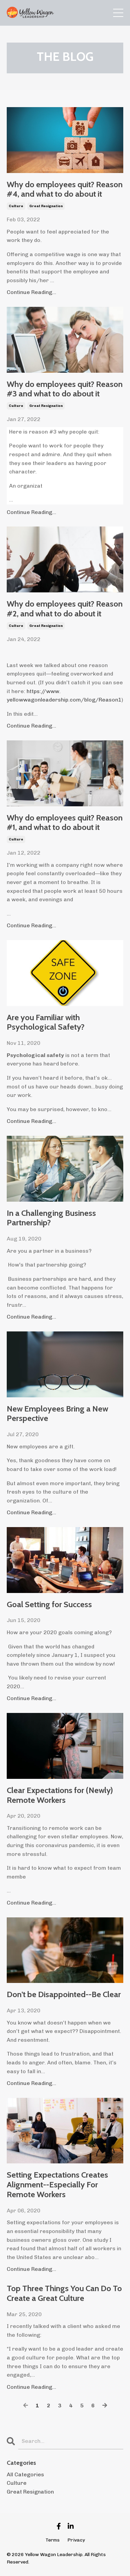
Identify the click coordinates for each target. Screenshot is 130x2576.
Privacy (76, 2540)
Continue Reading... (31, 292)
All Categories (25, 2474)
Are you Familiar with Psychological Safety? (46, 1022)
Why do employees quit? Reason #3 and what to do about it (65, 389)
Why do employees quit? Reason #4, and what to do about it (65, 189)
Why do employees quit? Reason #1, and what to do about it (65, 822)
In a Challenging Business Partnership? (51, 1218)
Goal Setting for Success (49, 1604)
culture (16, 206)
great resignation (46, 206)
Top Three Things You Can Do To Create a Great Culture (64, 2293)
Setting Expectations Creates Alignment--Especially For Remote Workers (57, 2184)
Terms (52, 2540)
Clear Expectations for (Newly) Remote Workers (60, 1795)
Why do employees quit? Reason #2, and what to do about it (65, 608)
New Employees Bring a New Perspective (57, 1413)
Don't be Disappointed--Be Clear (64, 1994)
